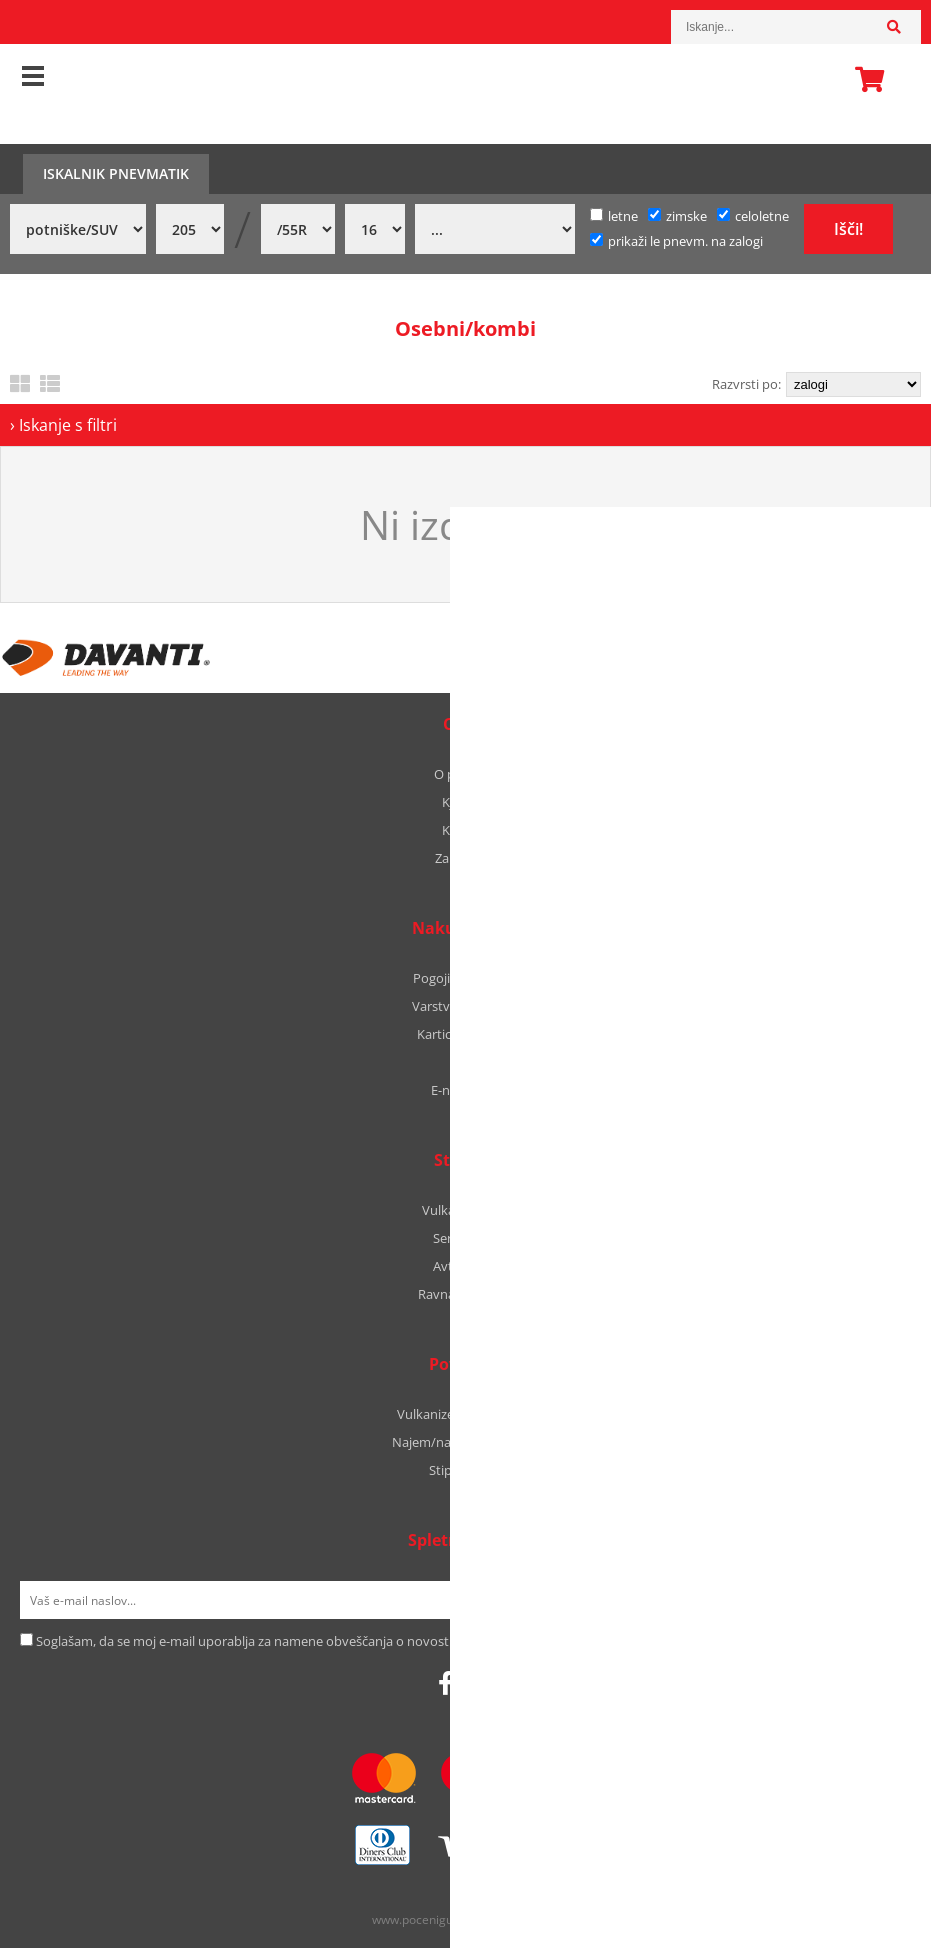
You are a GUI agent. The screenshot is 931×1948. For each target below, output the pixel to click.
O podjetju (465, 774)
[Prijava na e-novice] (885, 1600)
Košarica (864, 79)
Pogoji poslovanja (465, 978)
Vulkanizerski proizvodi (465, 1414)
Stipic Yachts (466, 1470)
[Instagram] (473, 1683)
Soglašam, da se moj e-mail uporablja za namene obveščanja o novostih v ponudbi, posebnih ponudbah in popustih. (381, 1641)
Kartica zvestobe (466, 1034)
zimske (677, 216)
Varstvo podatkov (465, 1006)
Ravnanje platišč (466, 1294)
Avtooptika (466, 1266)
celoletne (753, 216)
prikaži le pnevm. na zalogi (685, 241)
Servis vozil (465, 1238)
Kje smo (465, 802)
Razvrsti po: (746, 384)
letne (614, 216)
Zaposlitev (465, 858)
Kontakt (466, 830)
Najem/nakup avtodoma (465, 1442)
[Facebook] (445, 1683)
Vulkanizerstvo (466, 1210)
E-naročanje (466, 1090)
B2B (465, 1062)
